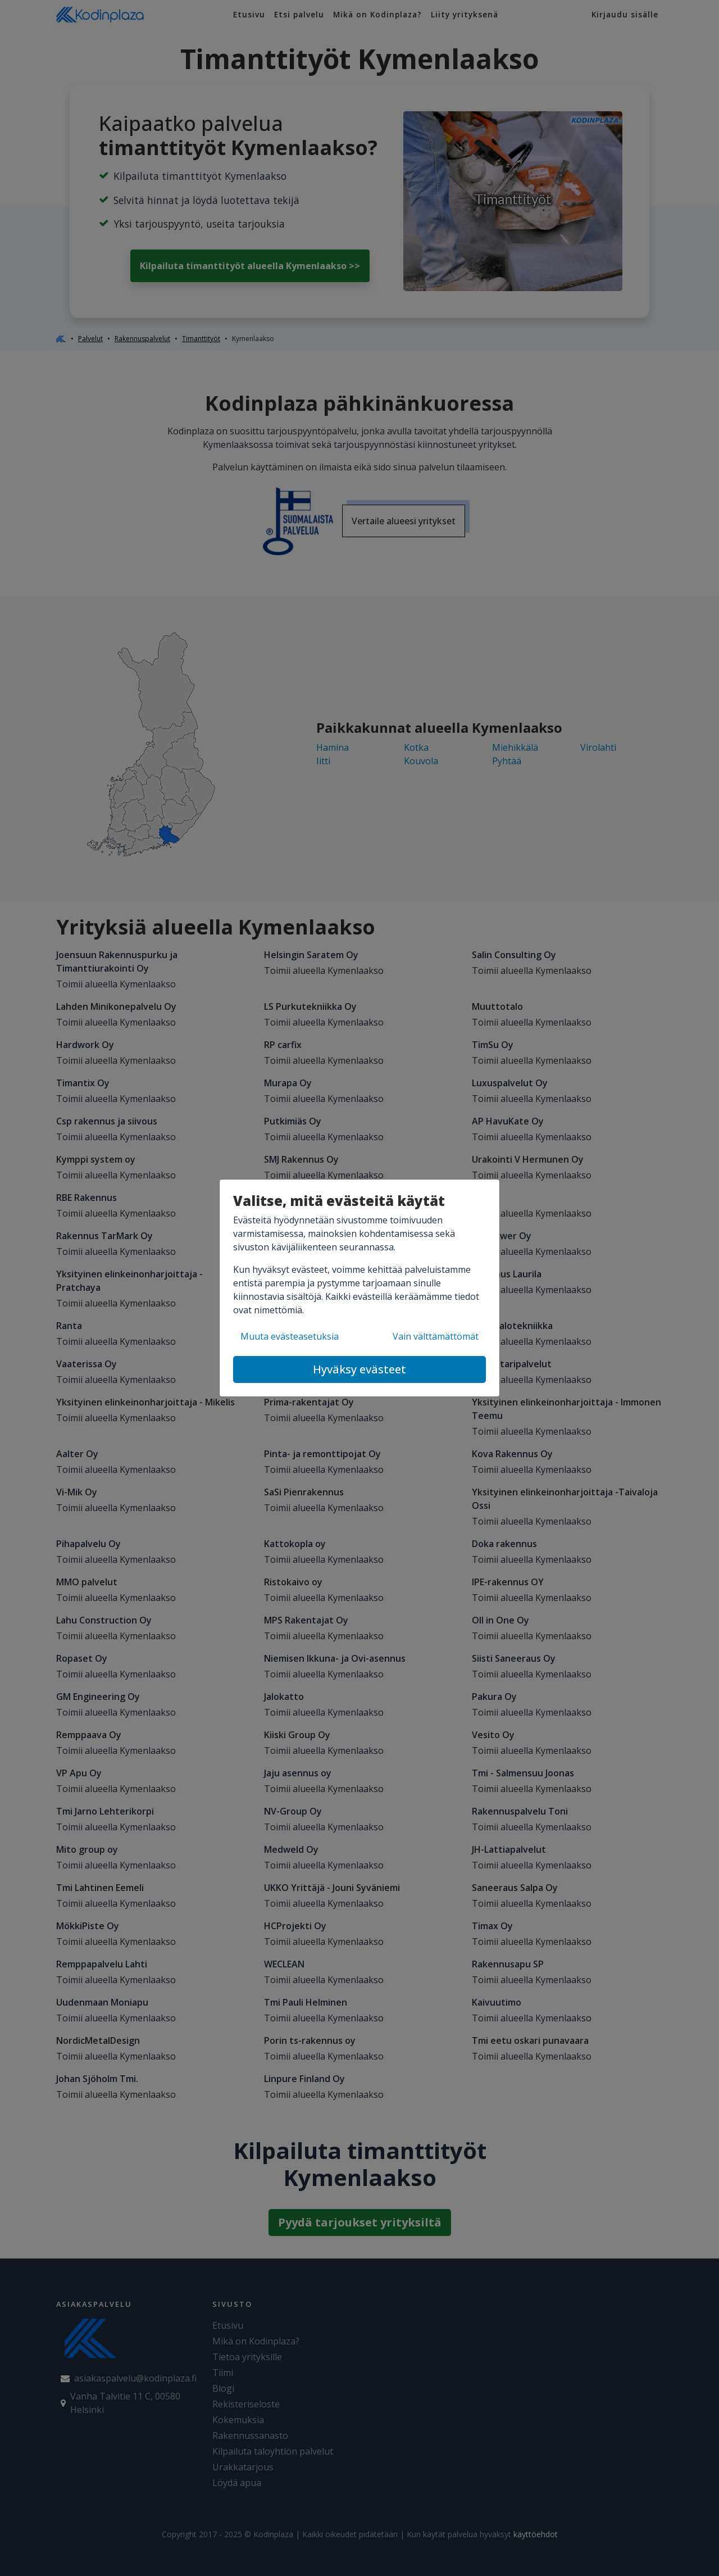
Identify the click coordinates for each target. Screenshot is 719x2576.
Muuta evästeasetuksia (289, 1336)
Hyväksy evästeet (359, 1369)
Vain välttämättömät (436, 1336)
